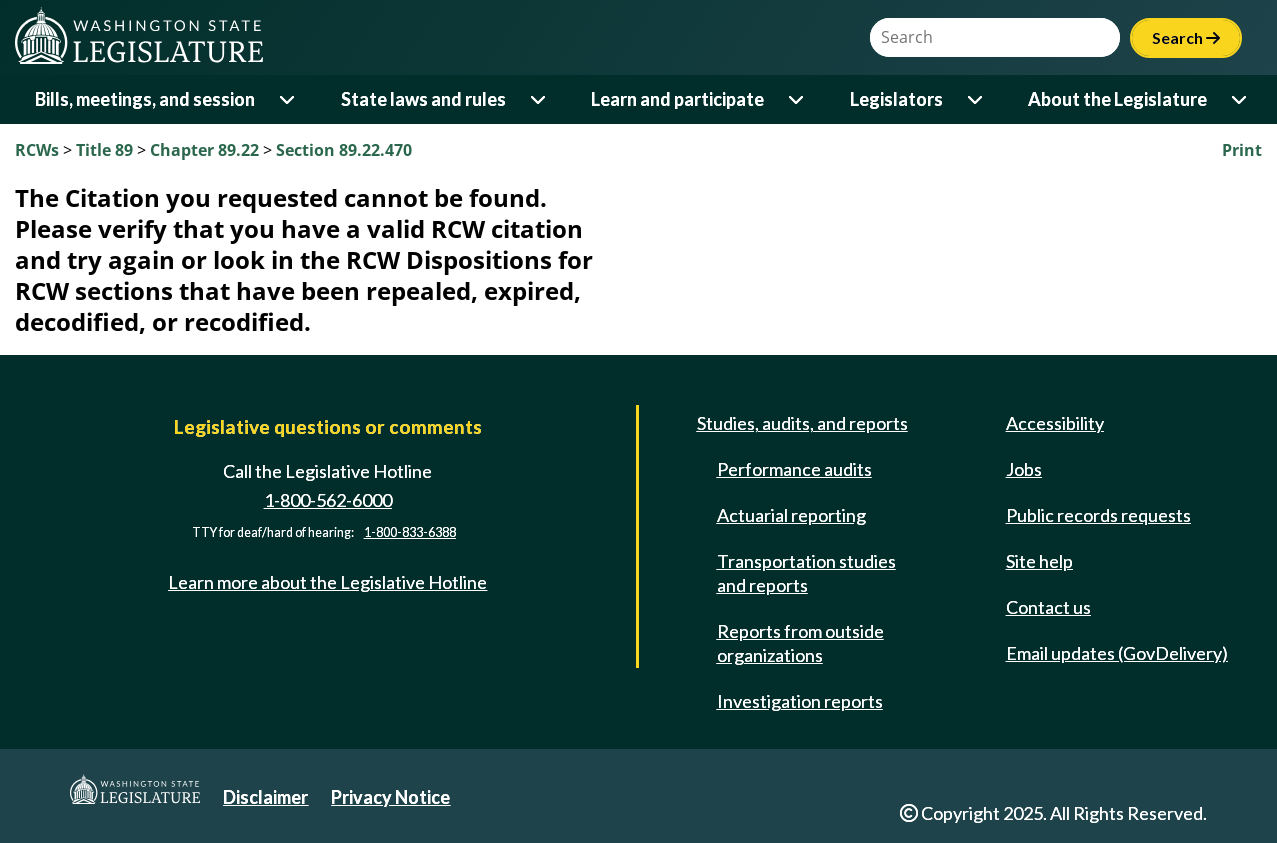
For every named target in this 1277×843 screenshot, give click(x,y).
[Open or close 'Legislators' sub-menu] (976, 99)
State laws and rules (423, 99)
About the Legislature (1117, 99)
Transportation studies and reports (806, 573)
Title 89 (104, 150)
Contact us (1048, 607)
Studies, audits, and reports (802, 423)
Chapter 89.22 (204, 150)
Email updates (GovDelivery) (1117, 653)
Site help (1039, 561)
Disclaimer (265, 797)
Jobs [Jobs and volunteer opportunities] (1024, 469)
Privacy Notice (390, 797)
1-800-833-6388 (410, 532)
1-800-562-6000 (328, 500)
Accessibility (1055, 423)
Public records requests (1098, 515)
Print (1242, 150)
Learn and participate (677, 99)
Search (1186, 37)
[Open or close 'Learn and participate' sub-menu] (797, 99)
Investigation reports (800, 701)
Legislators (896, 99)
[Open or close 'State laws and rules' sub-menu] (539, 99)
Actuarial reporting (791, 515)
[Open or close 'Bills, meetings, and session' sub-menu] (288, 99)
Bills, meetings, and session (145, 99)
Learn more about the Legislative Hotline (327, 582)
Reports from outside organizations (800, 643)
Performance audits (794, 469)
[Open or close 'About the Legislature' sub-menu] (1240, 99)
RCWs (37, 150)
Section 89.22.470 (344, 150)
